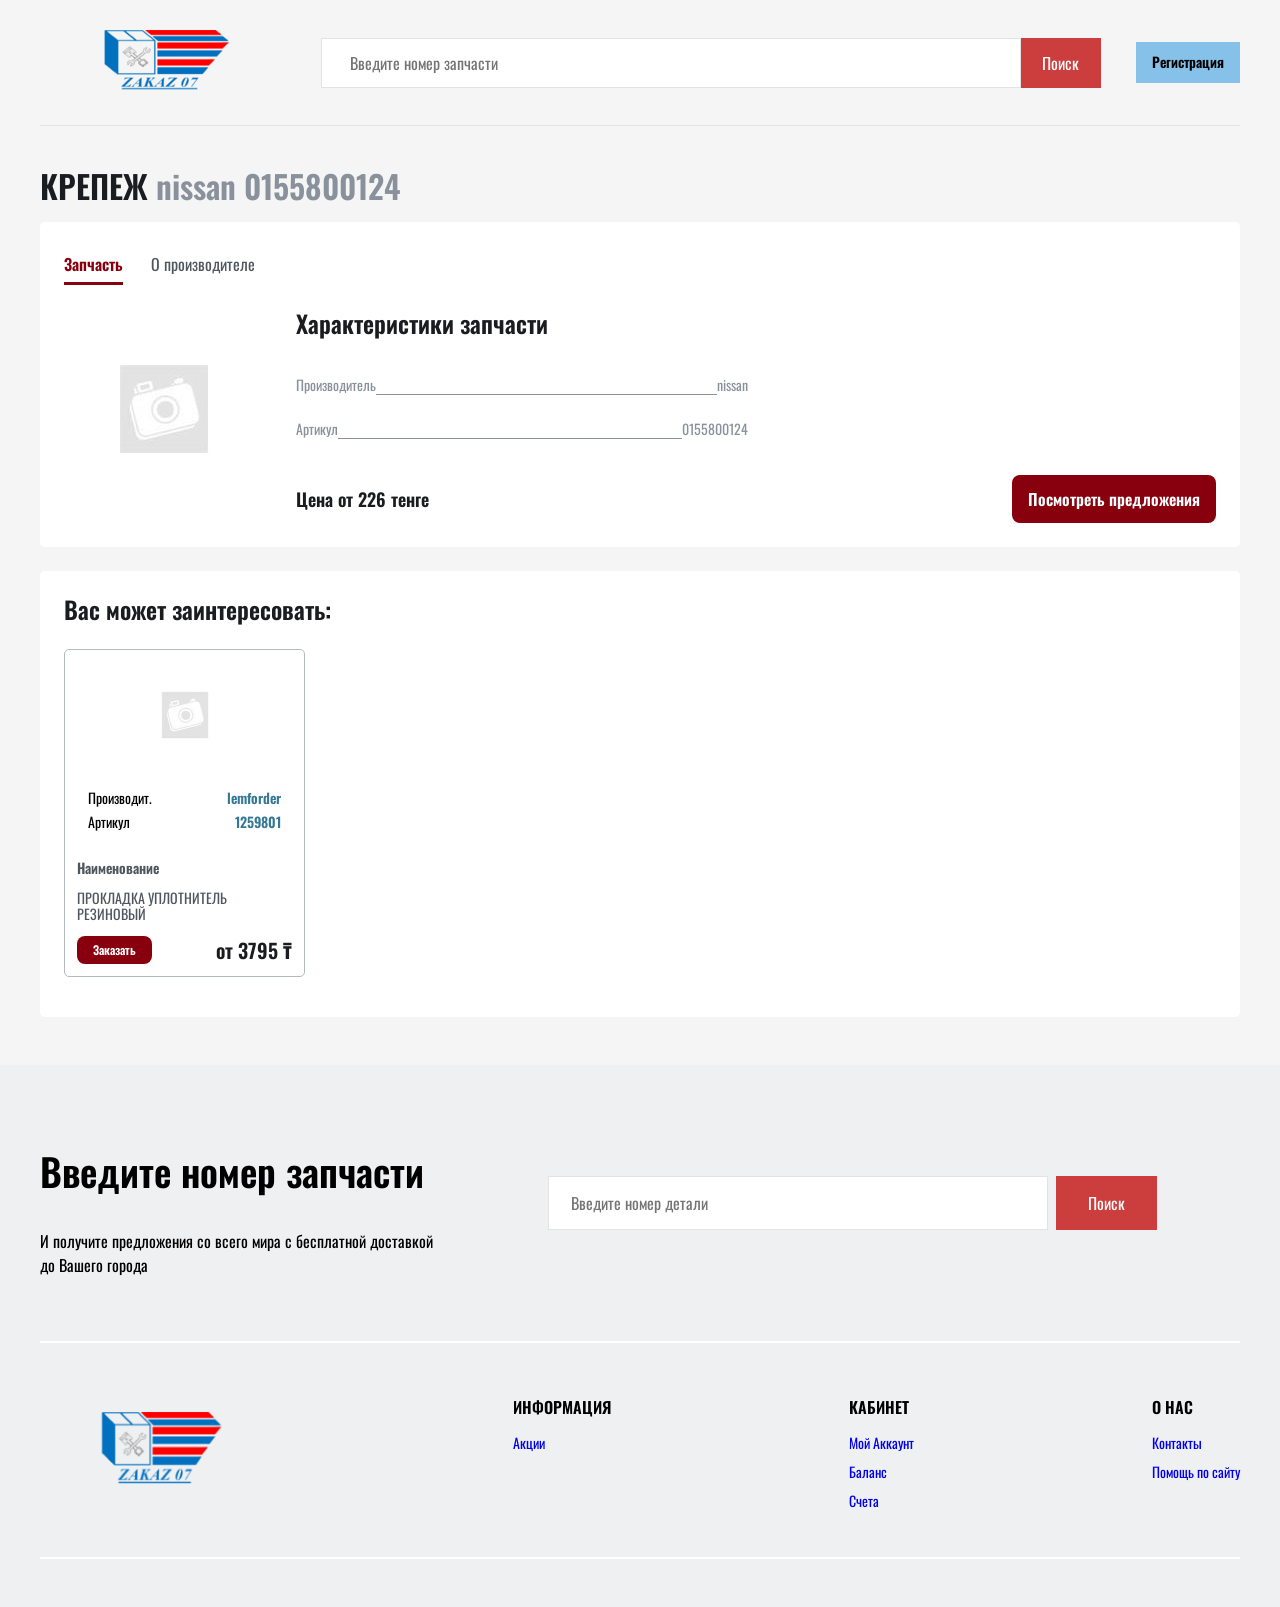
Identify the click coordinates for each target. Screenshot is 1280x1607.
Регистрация (1188, 61)
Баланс (868, 1471)
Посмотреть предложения (1114, 499)
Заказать (114, 949)
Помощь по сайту (1196, 1471)
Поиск (1060, 63)
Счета (864, 1500)
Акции (529, 1442)
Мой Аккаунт (881, 1442)
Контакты (1177, 1442)
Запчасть (93, 264)
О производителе (203, 264)
